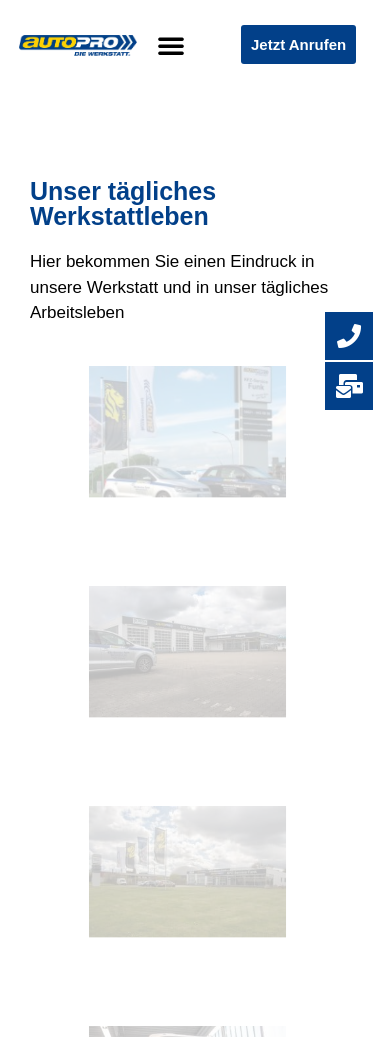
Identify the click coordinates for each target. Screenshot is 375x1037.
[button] (171, 45)
